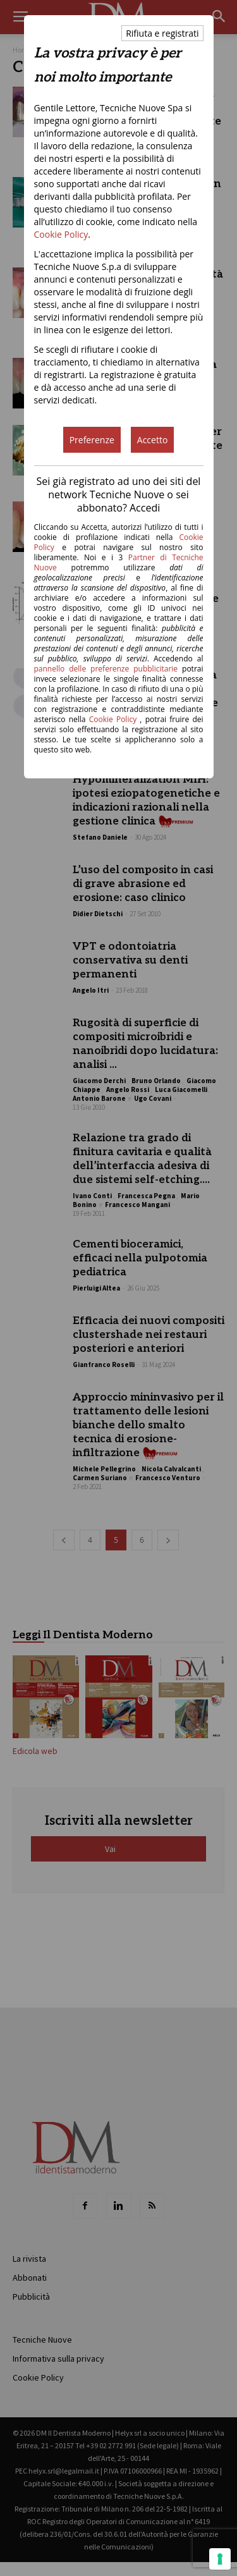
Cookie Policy (61, 234)
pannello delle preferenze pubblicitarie (106, 668)
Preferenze (92, 440)
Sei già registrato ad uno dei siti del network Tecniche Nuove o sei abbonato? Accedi (119, 494)
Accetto (152, 440)
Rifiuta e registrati (162, 33)
